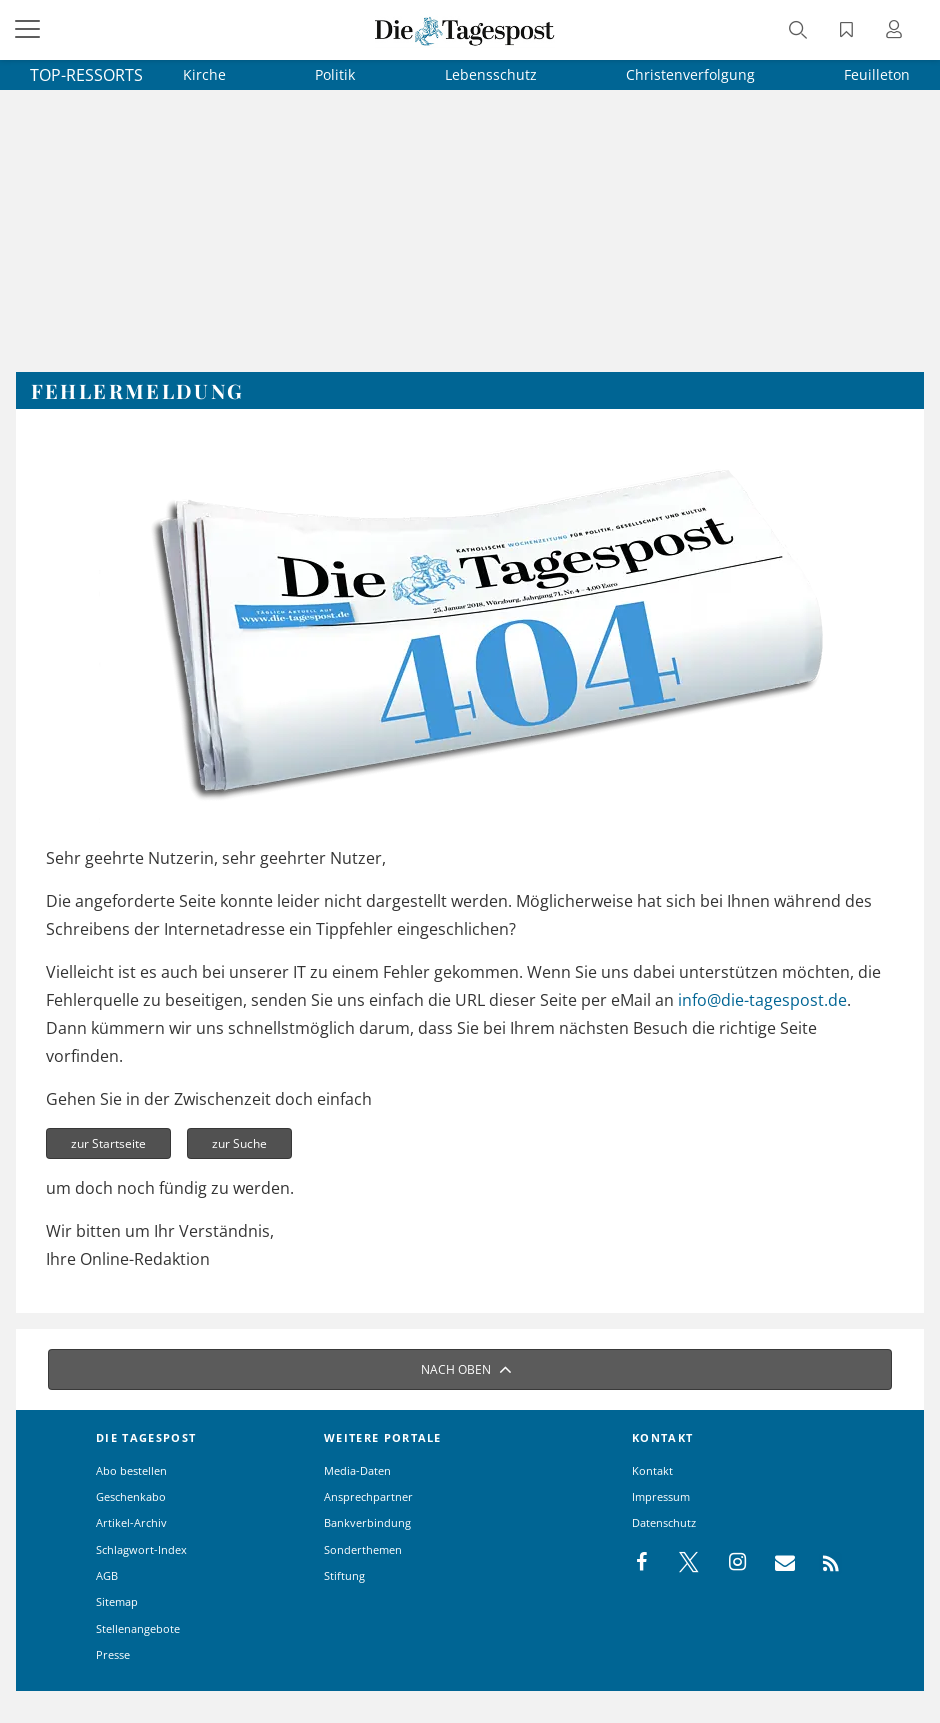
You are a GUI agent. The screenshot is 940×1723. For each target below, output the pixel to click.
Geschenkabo (131, 1496)
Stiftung (344, 1575)
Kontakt (652, 1470)
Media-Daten (357, 1470)
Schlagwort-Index (141, 1549)
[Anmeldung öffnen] (897, 31)
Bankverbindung (367, 1522)
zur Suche (239, 1143)
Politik (335, 74)
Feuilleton (877, 74)
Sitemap (117, 1601)
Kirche (204, 74)
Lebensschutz (491, 74)
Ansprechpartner (368, 1496)
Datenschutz (664, 1522)
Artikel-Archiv (131, 1522)
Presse (113, 1654)
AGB (107, 1575)
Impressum (661, 1496)
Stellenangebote (138, 1628)
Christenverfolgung (690, 74)
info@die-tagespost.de (762, 1000)
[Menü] (30, 30)
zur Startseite (108, 1143)
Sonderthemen (363, 1549)
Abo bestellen (131, 1470)
